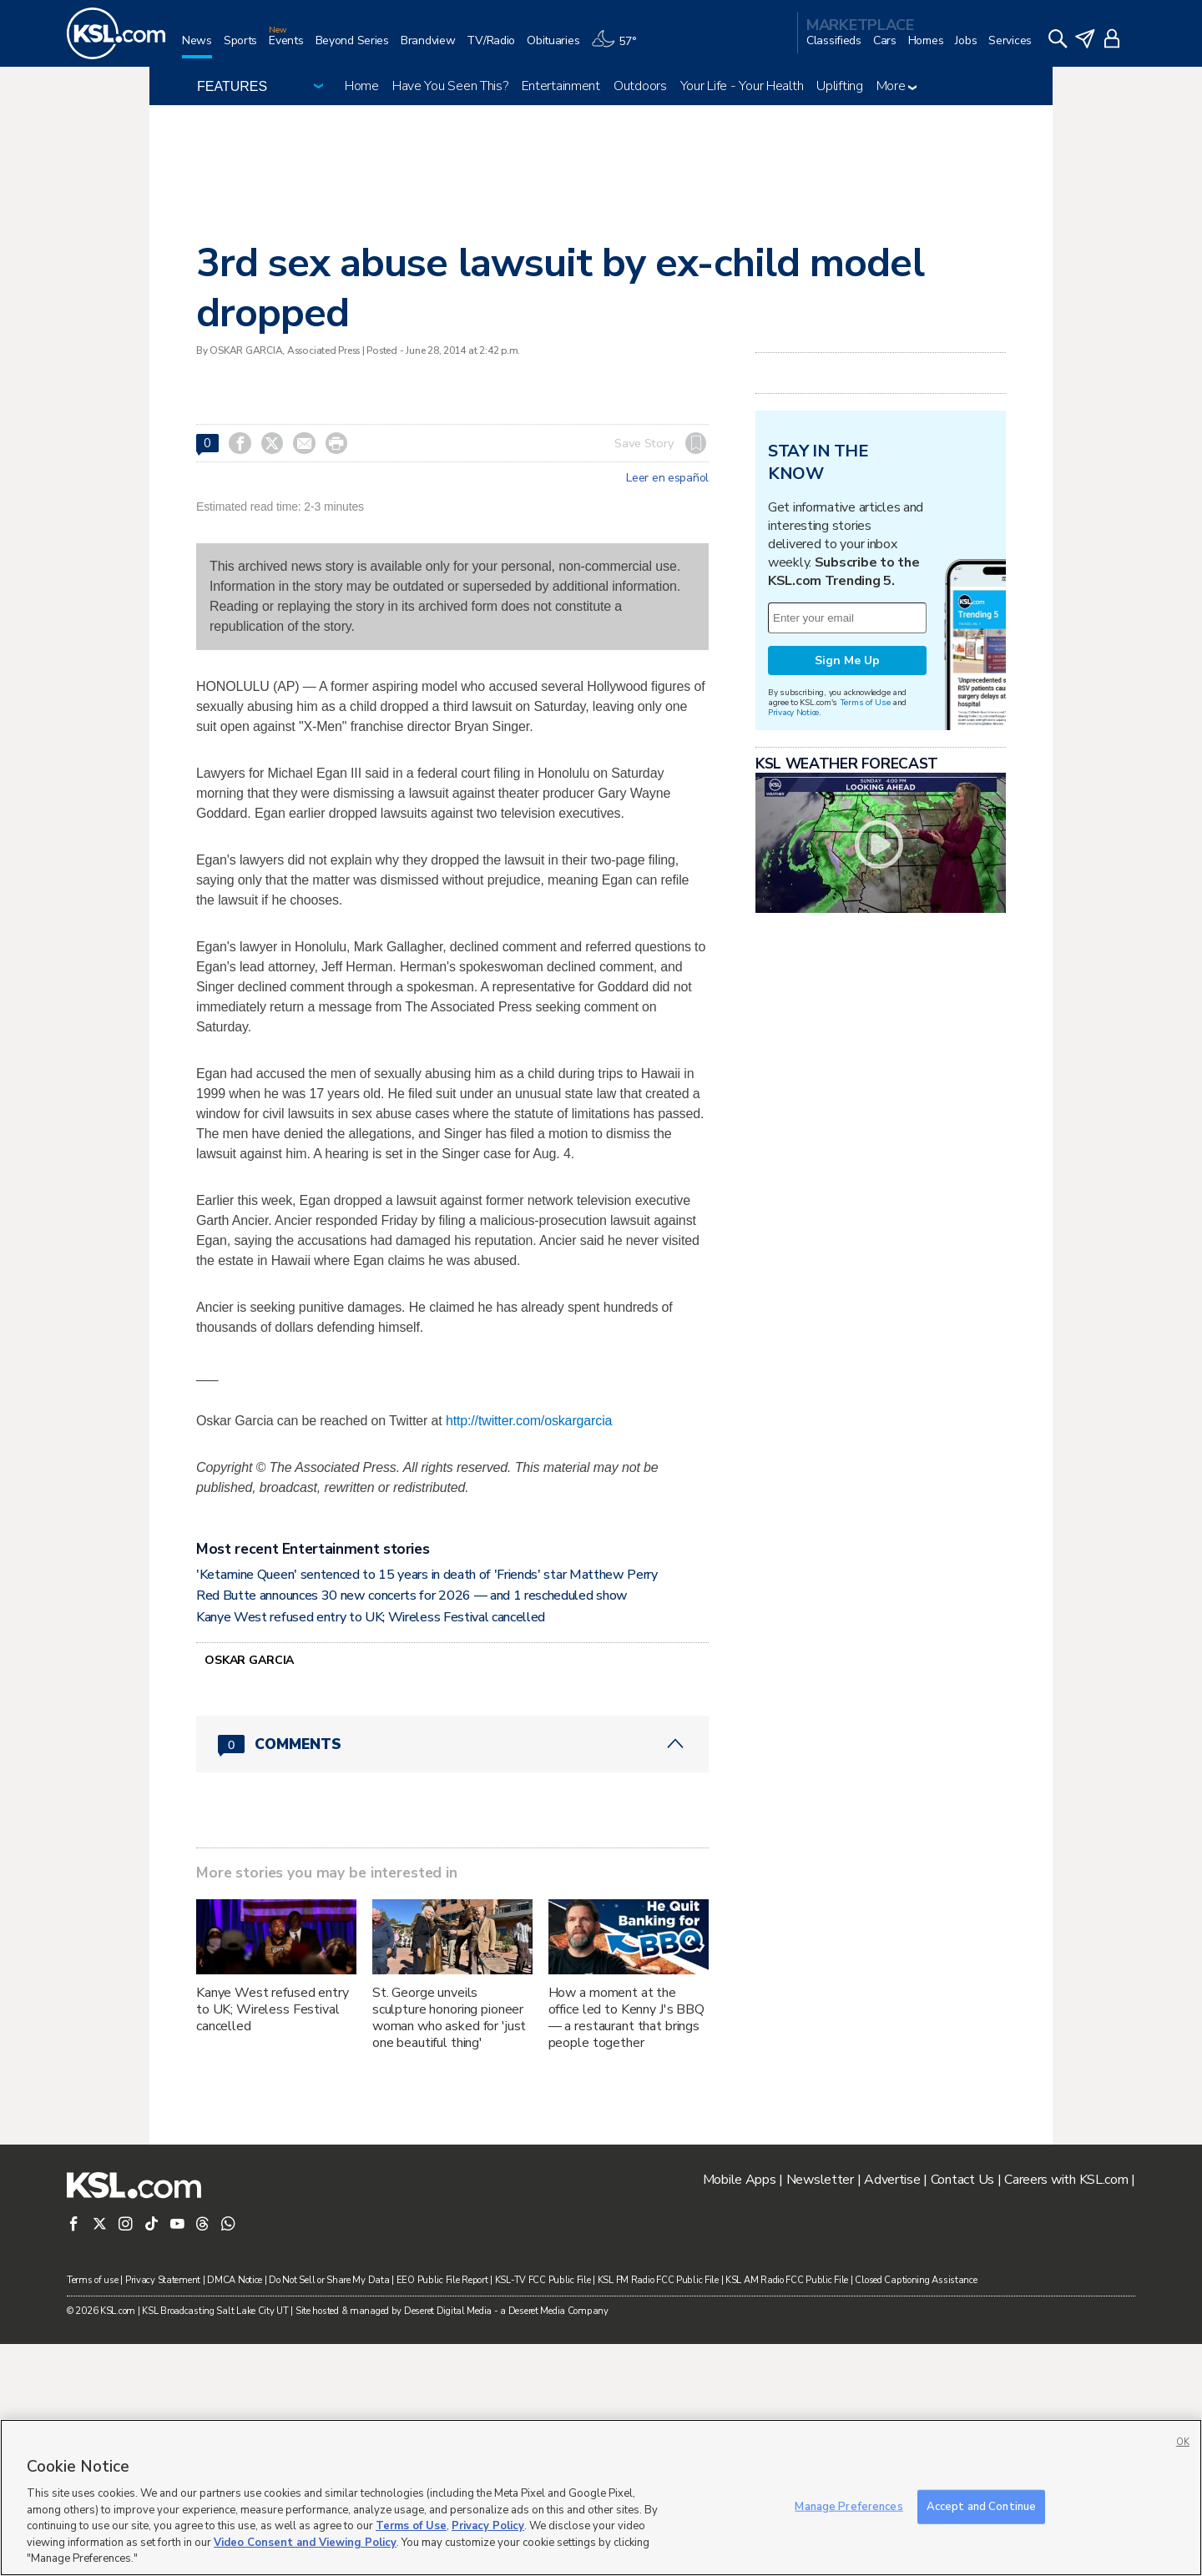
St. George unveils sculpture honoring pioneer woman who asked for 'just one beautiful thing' (449, 2250)
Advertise (892, 2411)
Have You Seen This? (450, 86)
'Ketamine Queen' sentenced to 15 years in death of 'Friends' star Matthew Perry (427, 1806)
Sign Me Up (847, 869)
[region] (601, 2497)
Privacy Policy (488, 2525)
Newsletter (820, 2411)
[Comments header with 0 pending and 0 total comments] (452, 1976)
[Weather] (619, 47)
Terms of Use (865, 910)
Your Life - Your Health (742, 86)
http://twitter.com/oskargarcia (529, 1653)
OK (1182, 2442)
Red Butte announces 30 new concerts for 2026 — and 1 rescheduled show (412, 1827)
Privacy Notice (793, 920)
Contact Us (962, 2411)
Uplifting (839, 86)
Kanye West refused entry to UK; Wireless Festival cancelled (370, 1849)
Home (362, 86)
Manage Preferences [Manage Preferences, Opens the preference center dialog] (848, 2505)
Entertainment (561, 86)
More (896, 86)
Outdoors (640, 86)
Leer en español (667, 478)
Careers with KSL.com (1066, 2411)
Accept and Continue (981, 2505)
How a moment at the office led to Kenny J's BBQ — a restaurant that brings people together (626, 2250)
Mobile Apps (739, 2411)
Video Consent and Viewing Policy (305, 2542)
